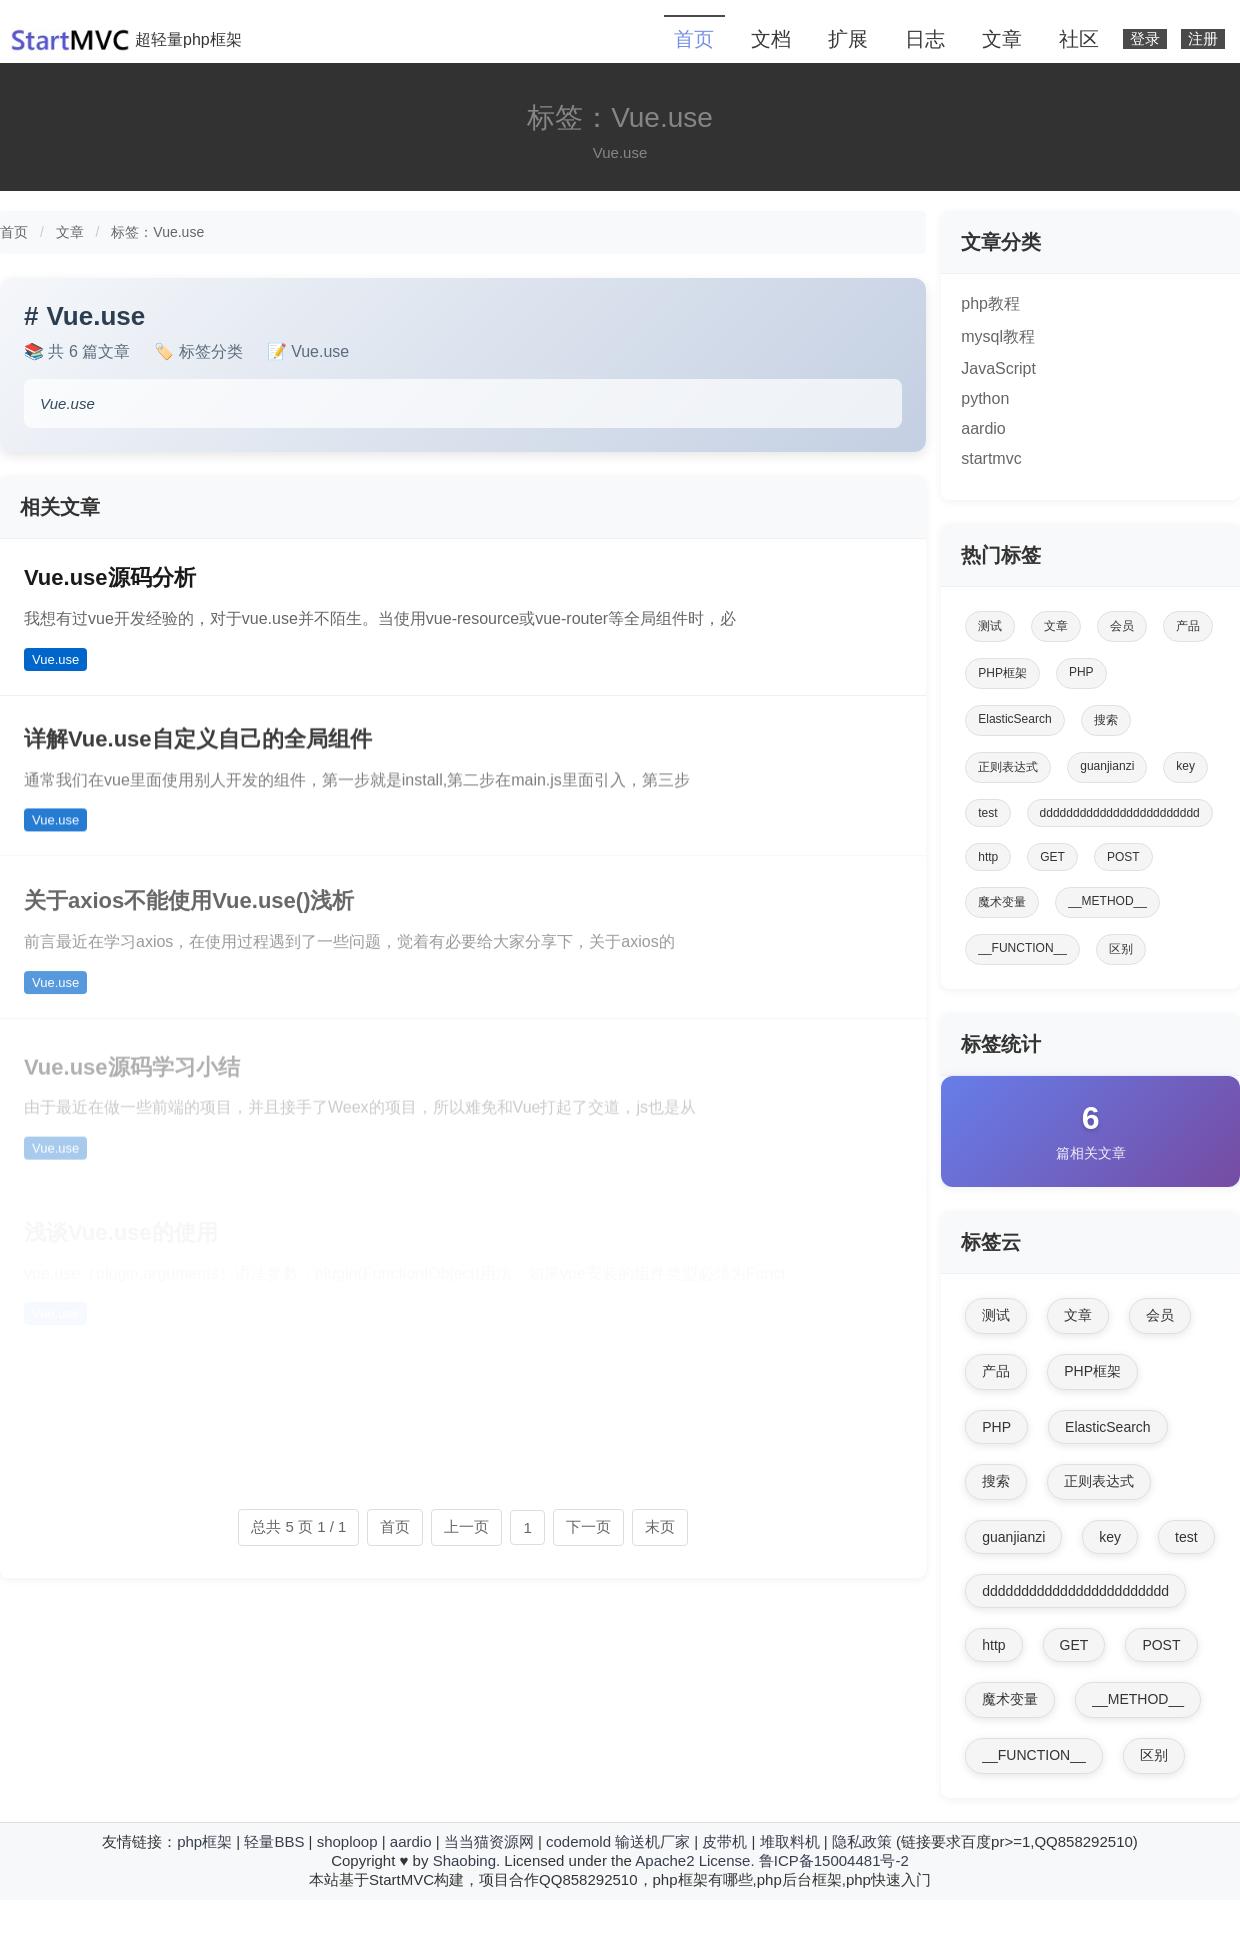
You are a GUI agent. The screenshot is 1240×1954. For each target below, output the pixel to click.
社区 (1079, 39)
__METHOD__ (1107, 901)
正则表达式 (1008, 767)
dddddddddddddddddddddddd (1120, 813)
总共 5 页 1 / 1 (298, 1526)
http (988, 857)
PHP (1081, 672)
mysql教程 (998, 336)
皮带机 (724, 1841)
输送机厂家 (652, 1841)
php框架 (204, 1841)
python (985, 398)
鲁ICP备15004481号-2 (834, 1860)
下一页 (588, 1526)
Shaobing (464, 1860)
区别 (1121, 949)
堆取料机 (790, 1841)
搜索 (1106, 720)
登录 (1145, 39)
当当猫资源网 (489, 1841)
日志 (925, 39)
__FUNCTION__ (1022, 948)
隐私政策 (862, 1841)
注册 (1203, 39)
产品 (1188, 626)
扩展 (848, 39)
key (1185, 766)
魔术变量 (1002, 902)
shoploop (347, 1841)
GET (1052, 857)
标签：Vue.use (157, 232)
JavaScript (998, 368)
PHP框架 (1002, 673)
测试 (990, 626)
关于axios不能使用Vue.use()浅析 (189, 915)
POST (1123, 857)
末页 (660, 1526)
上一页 (466, 1526)
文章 (1002, 39)
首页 (694, 39)
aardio (983, 428)
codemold (578, 1841)
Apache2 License (692, 1860)
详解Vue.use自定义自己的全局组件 (198, 748)
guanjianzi (1107, 766)
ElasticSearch (1014, 719)
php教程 (990, 303)
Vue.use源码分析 (110, 577)
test (987, 813)
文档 (771, 39)
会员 (1122, 626)
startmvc (991, 458)
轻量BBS (274, 1841)
